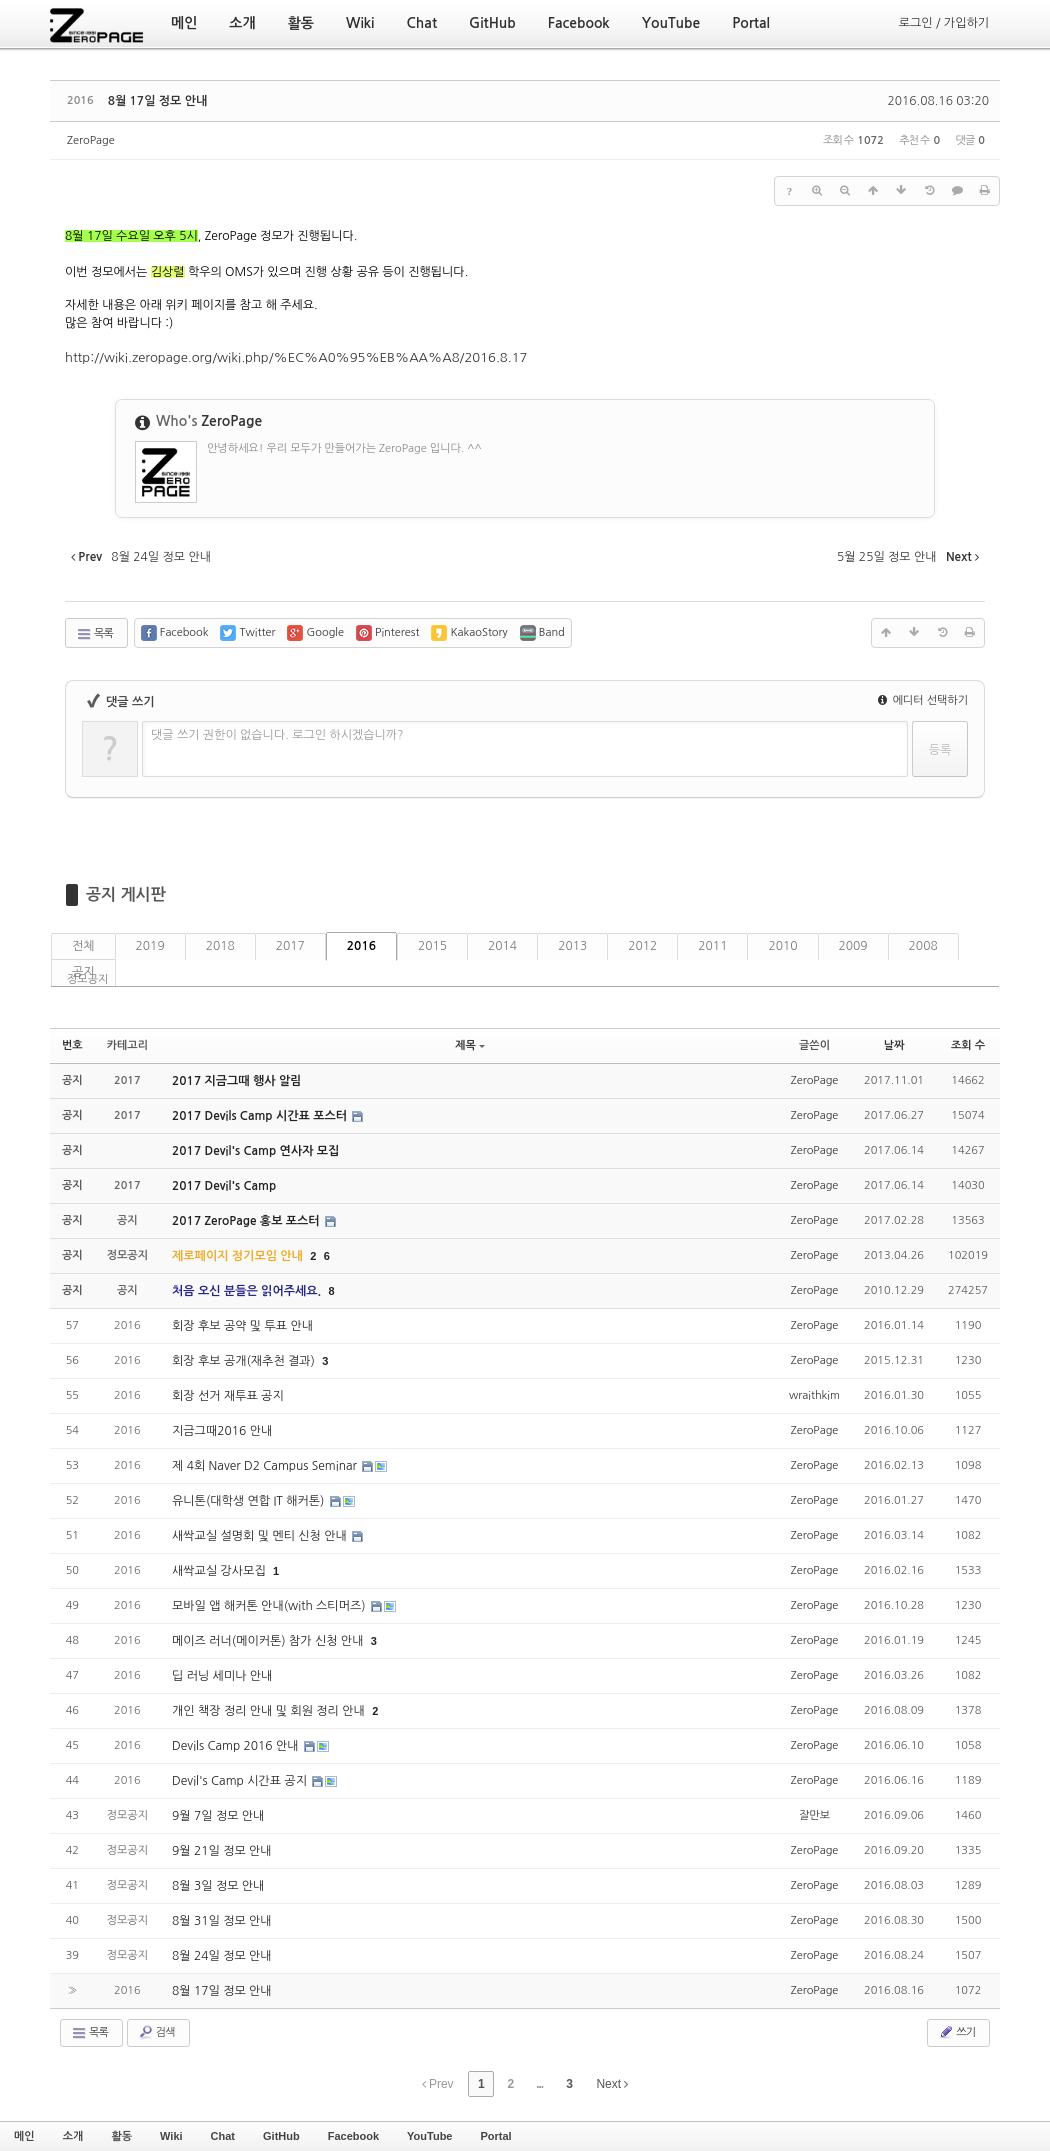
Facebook (353, 2136)
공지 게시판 (126, 894)
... (539, 2084)
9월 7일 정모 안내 (218, 1816)
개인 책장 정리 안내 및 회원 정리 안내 (270, 1711)
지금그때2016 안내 (222, 1431)
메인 (24, 2136)
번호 (72, 1045)
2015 (432, 946)
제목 (470, 1045)
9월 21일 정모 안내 (222, 1851)
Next (612, 2084)
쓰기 (956, 2032)
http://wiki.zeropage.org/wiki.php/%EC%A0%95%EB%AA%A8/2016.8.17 (296, 357)
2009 (853, 946)
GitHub (281, 2136)
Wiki (171, 2136)
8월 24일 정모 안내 (222, 1956)
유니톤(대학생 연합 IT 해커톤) (250, 1501)
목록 (94, 634)
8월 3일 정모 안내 (218, 1886)
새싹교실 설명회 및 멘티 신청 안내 (261, 1536)
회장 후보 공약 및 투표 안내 (242, 1326)
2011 (712, 946)
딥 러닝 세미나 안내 (222, 1676)
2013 (572, 946)
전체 (83, 946)
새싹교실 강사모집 (220, 1571)
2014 (502, 946)
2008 (923, 946)
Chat (223, 2136)
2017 (290, 946)
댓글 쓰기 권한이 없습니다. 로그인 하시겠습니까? (277, 735)
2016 (361, 946)
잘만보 (814, 1815)
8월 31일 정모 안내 (222, 1921)
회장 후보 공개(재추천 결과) (245, 1361)
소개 (73, 2136)
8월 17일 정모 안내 (158, 101)
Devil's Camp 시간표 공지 (241, 1781)
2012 (642, 946)
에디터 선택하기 (923, 700)
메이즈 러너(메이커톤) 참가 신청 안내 (269, 1641)
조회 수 (968, 1045)
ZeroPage (91, 140)
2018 (220, 946)
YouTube (429, 2136)
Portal (495, 2136)
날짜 (894, 1045)
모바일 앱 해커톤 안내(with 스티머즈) (270, 1606)
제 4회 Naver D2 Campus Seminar (266, 1466)
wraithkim (814, 1395)
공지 (83, 972)
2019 (150, 946)
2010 (782, 946)
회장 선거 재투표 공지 (228, 1396)
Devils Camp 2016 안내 (237, 1746)
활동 (121, 2136)
